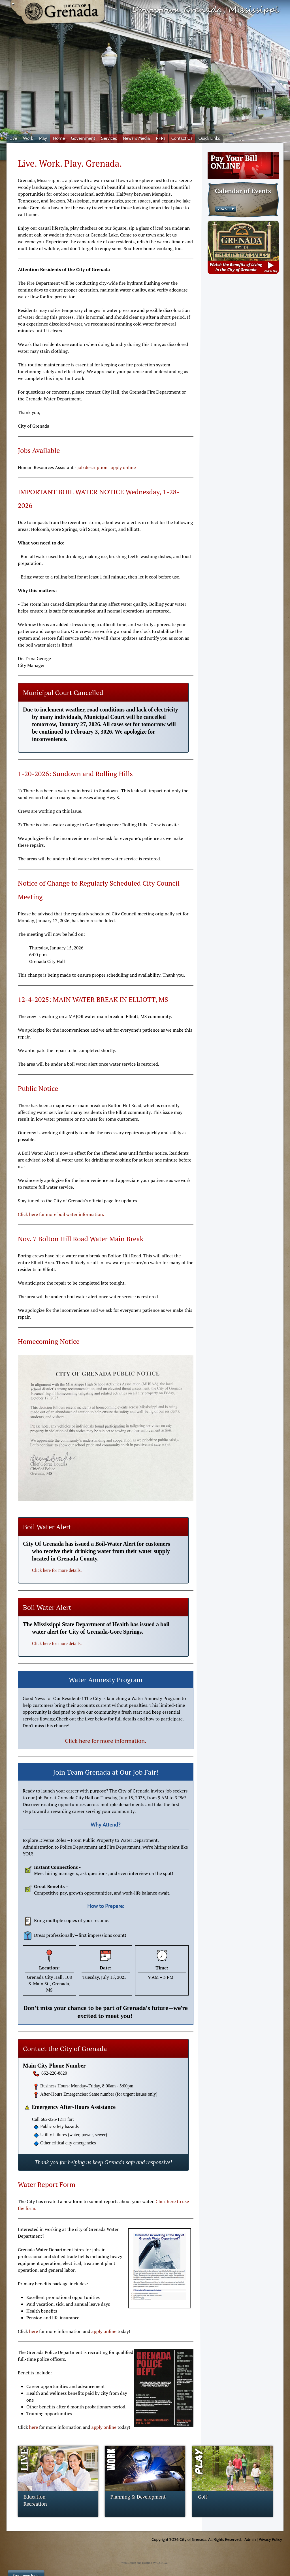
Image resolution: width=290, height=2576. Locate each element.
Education (35, 2496)
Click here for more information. (105, 1741)
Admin (250, 2539)
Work (28, 138)
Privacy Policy (270, 2539)
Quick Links (209, 138)
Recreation (35, 2504)
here (33, 2331)
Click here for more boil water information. (61, 1214)
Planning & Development (138, 2496)
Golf (202, 2496)
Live (13, 138)
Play (43, 138)
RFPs (160, 138)
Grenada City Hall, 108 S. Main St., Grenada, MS (49, 1983)
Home (59, 138)
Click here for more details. (57, 1570)
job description (92, 467)
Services (109, 138)
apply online (123, 467)
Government (83, 138)
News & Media (136, 138)
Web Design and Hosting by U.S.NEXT (145, 2563)
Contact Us (182, 138)
